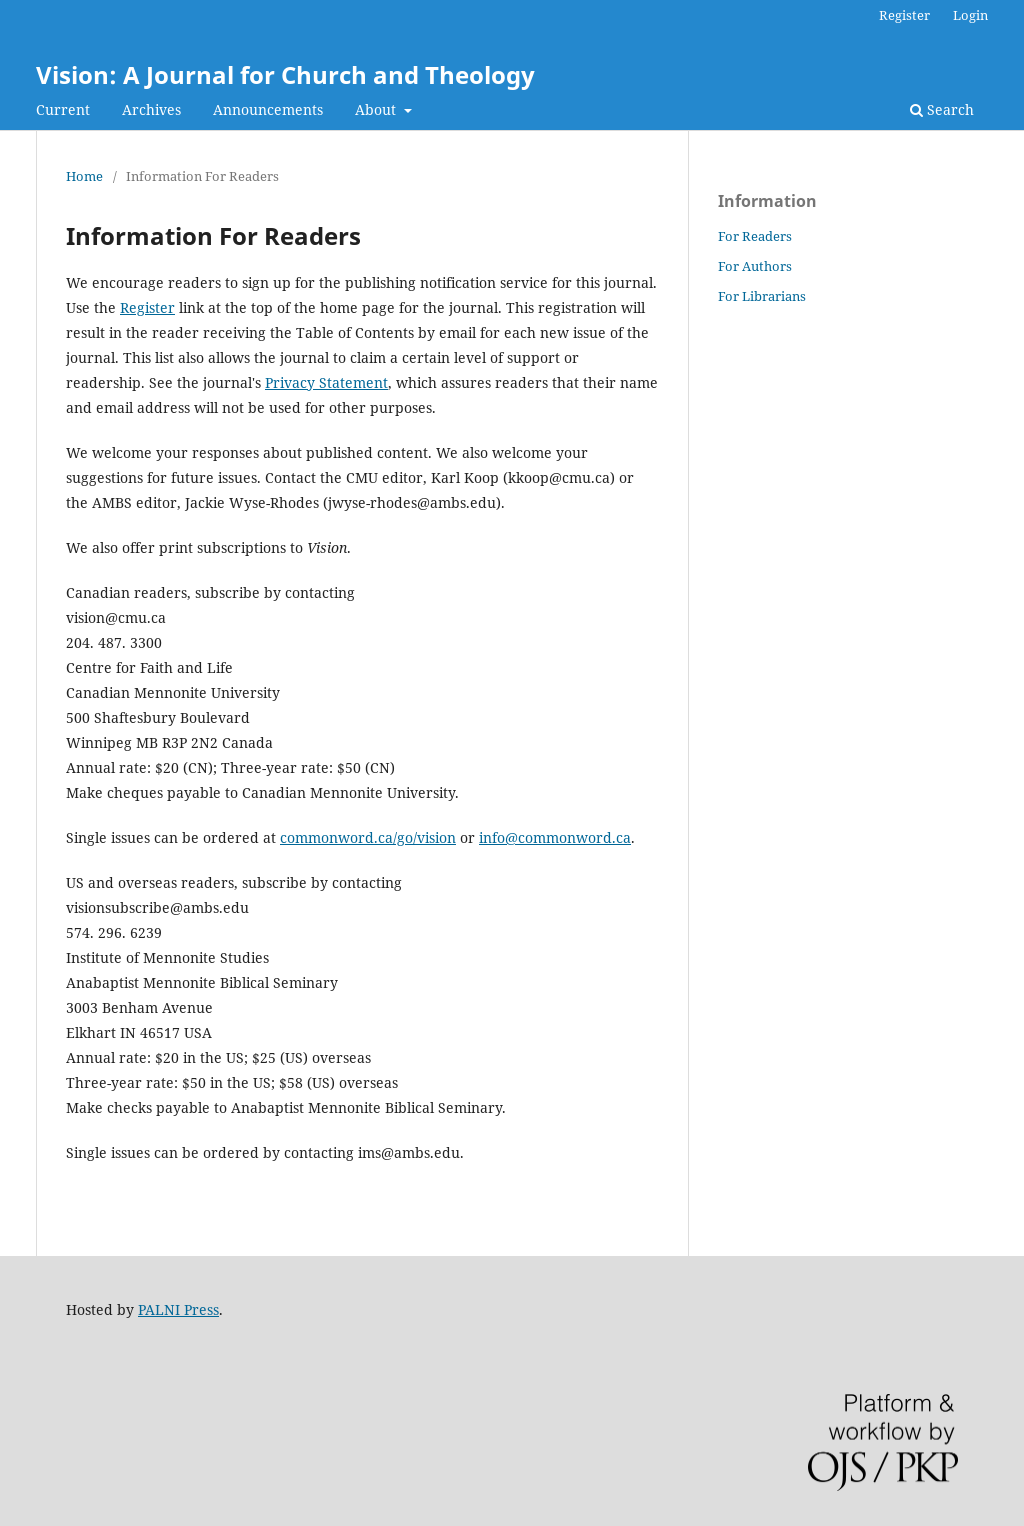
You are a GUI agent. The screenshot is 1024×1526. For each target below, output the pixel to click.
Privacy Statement (326, 382)
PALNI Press (178, 1309)
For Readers (755, 236)
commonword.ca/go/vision (368, 837)
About (377, 109)
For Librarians (762, 296)
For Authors (755, 266)
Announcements (268, 109)
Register (904, 15)
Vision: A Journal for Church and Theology (285, 74)
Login (970, 15)
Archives (151, 109)
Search (942, 109)
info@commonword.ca (555, 837)
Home (84, 176)
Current (63, 109)
